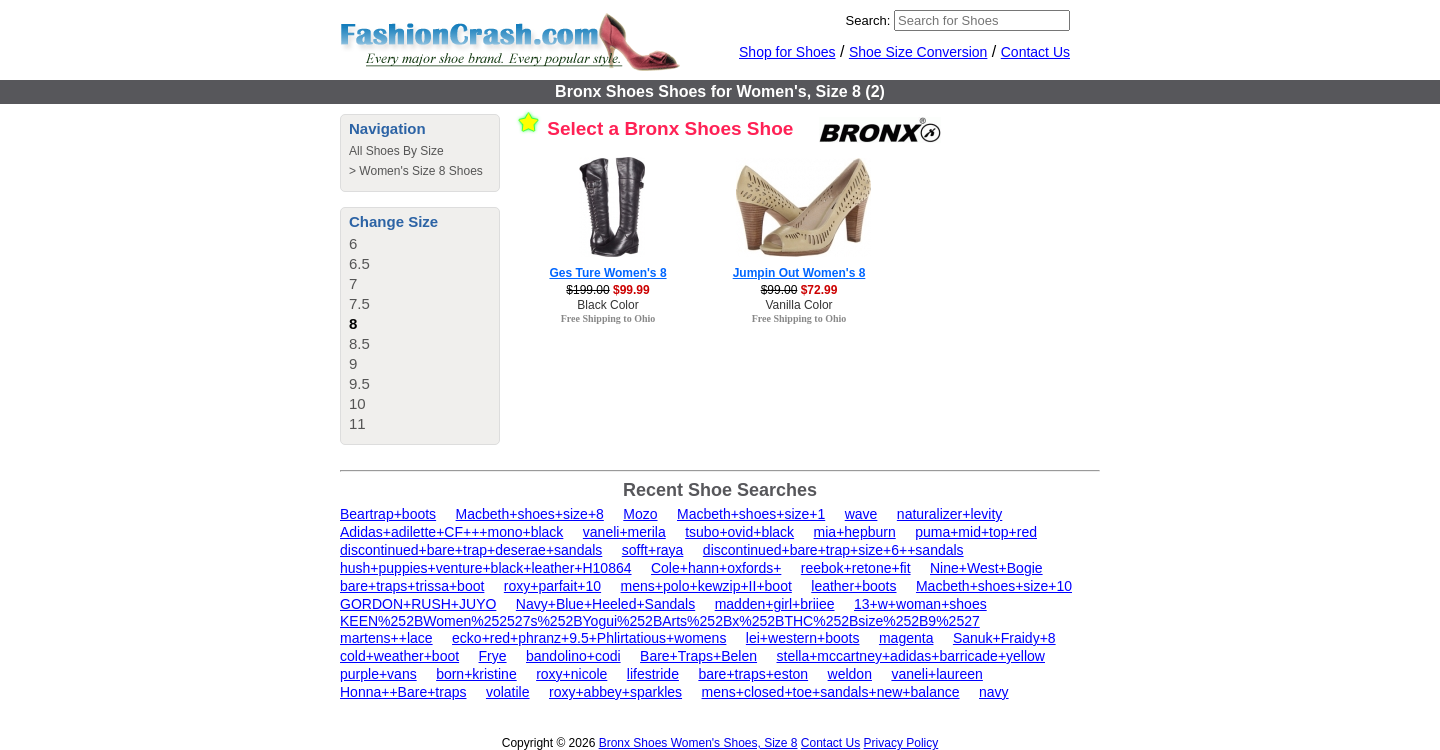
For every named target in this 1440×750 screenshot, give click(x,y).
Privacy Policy (901, 743)
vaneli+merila (624, 532)
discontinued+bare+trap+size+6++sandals (833, 550)
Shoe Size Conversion (918, 52)
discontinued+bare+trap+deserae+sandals (471, 550)
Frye (493, 656)
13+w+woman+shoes (920, 604)
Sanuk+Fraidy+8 (1004, 638)
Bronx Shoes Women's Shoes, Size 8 (698, 743)
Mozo (640, 514)
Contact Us (1035, 52)
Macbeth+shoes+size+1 (751, 514)
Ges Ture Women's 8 (607, 273)
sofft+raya (653, 550)
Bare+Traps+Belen (698, 656)
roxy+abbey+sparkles (615, 692)
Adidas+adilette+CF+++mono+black (451, 532)
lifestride (653, 674)
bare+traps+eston (753, 674)
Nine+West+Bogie (986, 568)
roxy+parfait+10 (552, 586)
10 (357, 403)
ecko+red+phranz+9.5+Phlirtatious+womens (589, 638)
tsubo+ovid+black (739, 532)
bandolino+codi (573, 656)
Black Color (607, 305)
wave (861, 514)
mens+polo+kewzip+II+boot (706, 586)
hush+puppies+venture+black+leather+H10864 (486, 568)
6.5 (359, 263)
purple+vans (378, 674)
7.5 (359, 303)
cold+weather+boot (399, 656)
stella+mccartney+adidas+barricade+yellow (911, 656)
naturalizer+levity (949, 514)
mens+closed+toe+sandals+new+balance (831, 692)
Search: (868, 20)
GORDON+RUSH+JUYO (418, 604)
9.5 (359, 383)
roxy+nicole (571, 674)
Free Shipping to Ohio (608, 318)
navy (994, 692)
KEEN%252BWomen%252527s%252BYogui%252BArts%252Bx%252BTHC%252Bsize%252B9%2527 (660, 621)
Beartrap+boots (388, 514)
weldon (850, 674)
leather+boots (853, 586)
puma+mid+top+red (976, 532)
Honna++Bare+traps (403, 692)
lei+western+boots (803, 638)
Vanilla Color (798, 305)
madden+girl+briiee (775, 604)
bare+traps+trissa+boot (412, 586)
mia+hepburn (855, 532)
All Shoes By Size (396, 151)
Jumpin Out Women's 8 (799, 273)
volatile (508, 692)
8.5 (359, 343)
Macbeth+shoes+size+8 (530, 514)
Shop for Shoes (787, 52)
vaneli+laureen (936, 674)
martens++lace (386, 638)
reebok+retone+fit (856, 568)
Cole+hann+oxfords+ (716, 568)
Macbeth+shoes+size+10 (994, 586)
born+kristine (476, 674)
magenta (906, 638)
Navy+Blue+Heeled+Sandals (605, 604)
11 (357, 423)
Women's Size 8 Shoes (420, 171)
